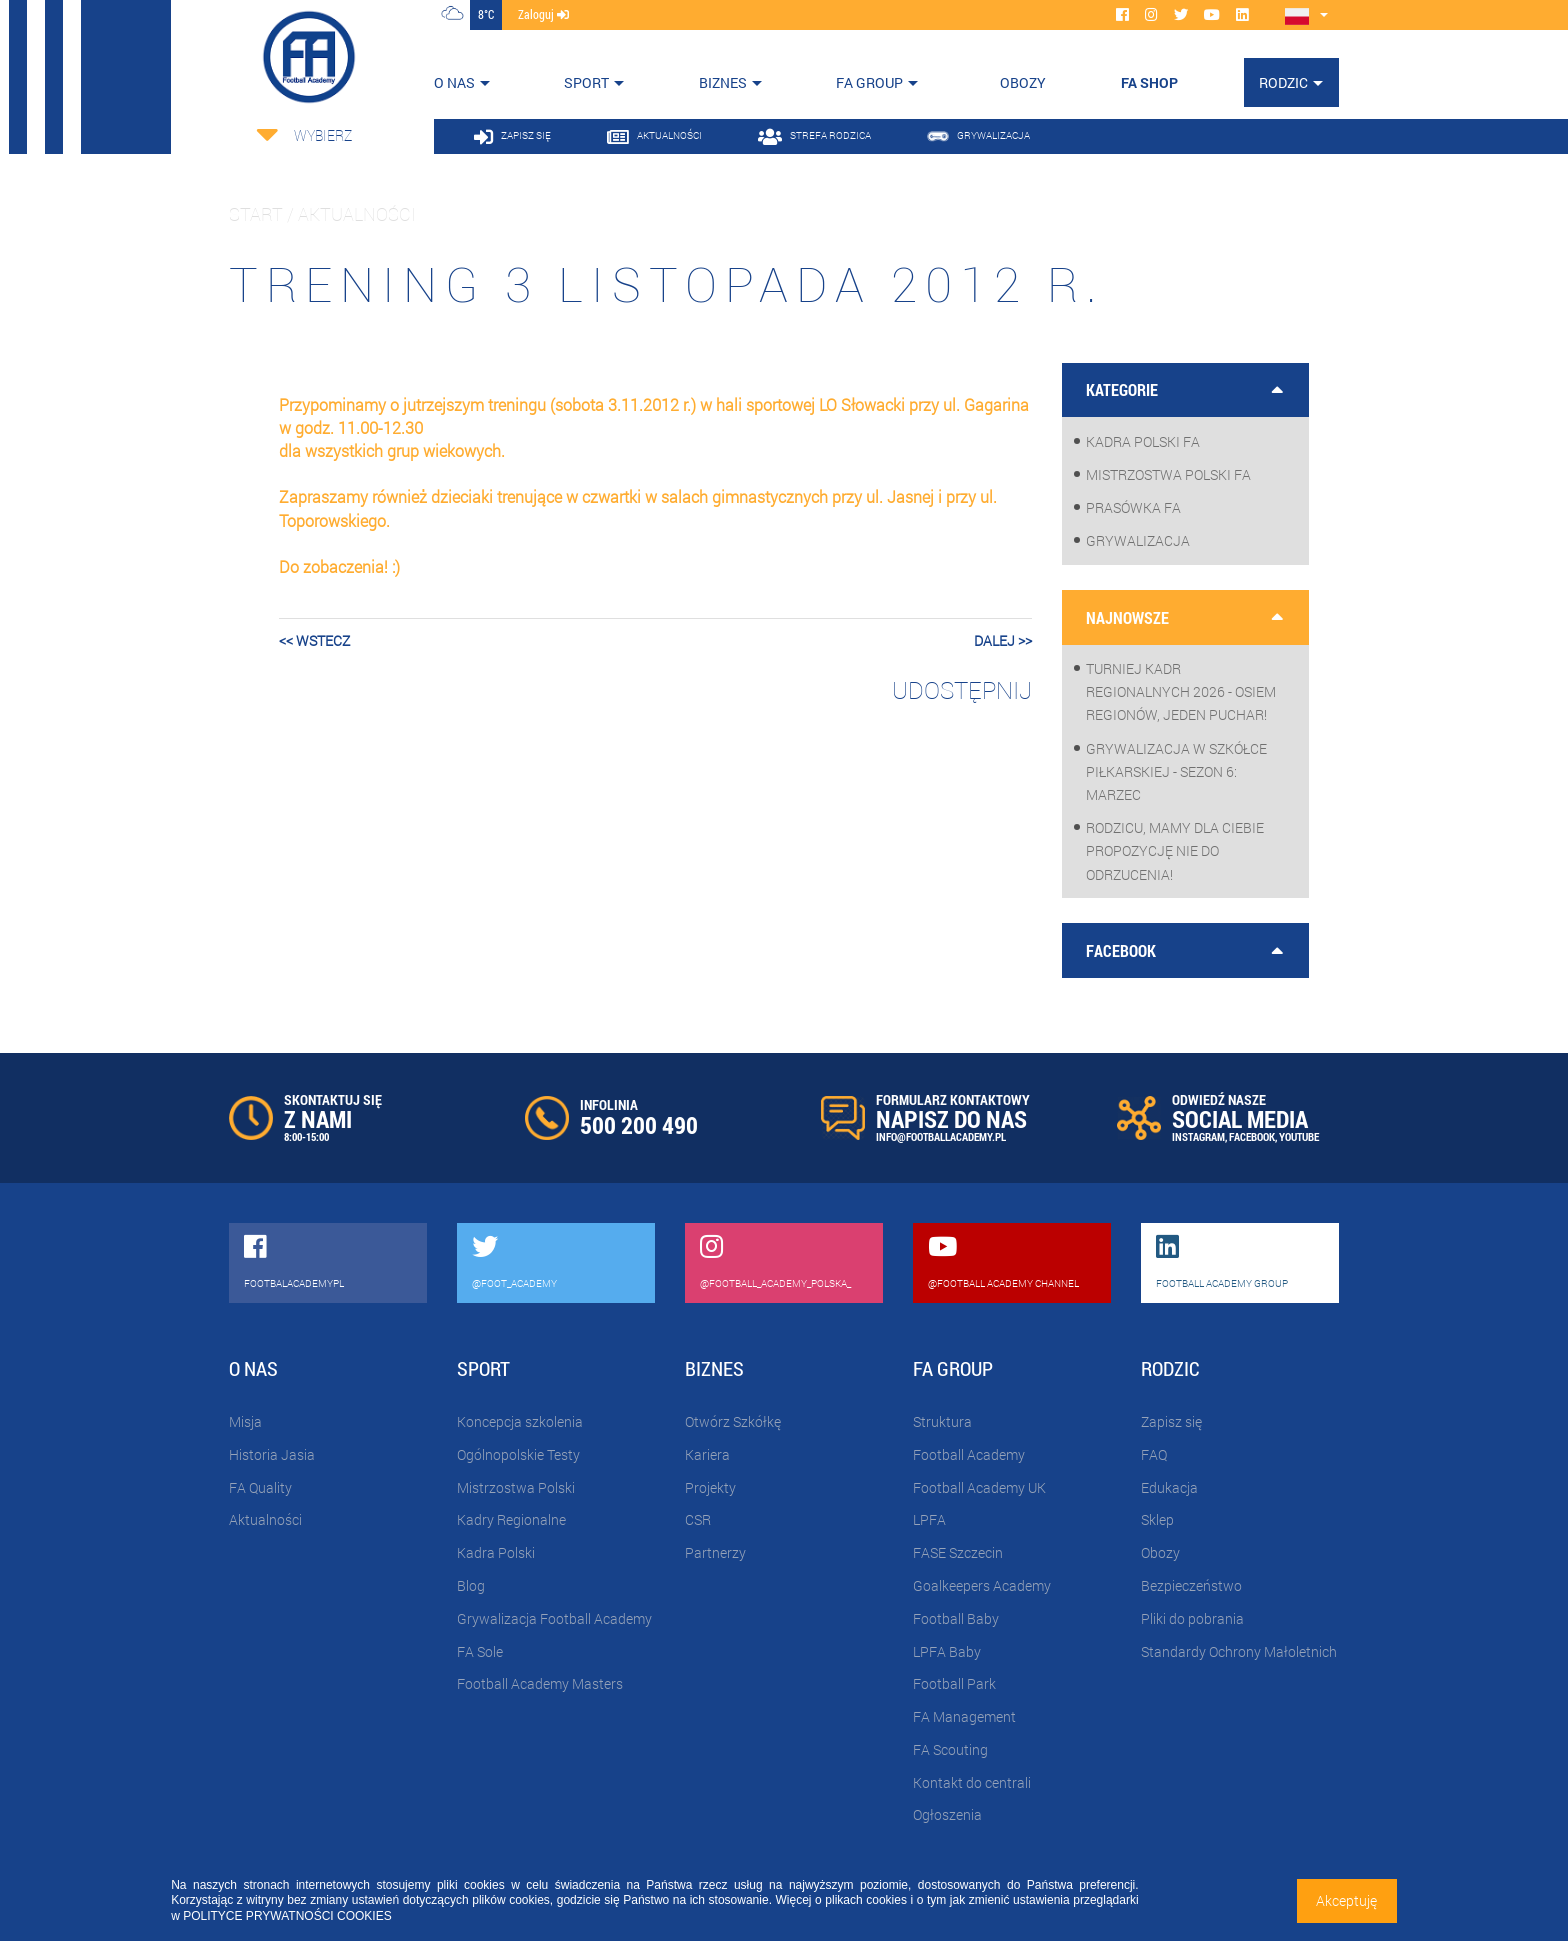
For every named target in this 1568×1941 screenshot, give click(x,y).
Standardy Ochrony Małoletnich (1239, 1651)
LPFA (929, 1519)
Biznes (723, 82)
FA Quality (260, 1487)
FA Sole (480, 1651)
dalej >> (1003, 640)
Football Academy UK (979, 1487)
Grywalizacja (1138, 540)
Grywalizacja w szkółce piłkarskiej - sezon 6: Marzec (1176, 771)
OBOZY (1023, 82)
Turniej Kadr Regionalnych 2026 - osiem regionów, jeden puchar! (1181, 691)
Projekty (710, 1487)
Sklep (1157, 1519)
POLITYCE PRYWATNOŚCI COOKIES (287, 1916)
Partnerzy (715, 1552)
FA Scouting (950, 1749)
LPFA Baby (947, 1651)
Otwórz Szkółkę (733, 1421)
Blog (471, 1585)
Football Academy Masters (540, 1683)
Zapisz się (1171, 1421)
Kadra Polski (496, 1552)
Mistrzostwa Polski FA (1168, 474)
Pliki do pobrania (1192, 1618)
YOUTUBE (1299, 1136)
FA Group (869, 82)
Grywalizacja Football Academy (554, 1618)
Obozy (1160, 1552)
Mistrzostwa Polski (516, 1487)
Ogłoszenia (947, 1814)
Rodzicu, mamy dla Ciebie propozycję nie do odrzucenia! (1175, 850)
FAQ (1154, 1454)
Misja (245, 1421)
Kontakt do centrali (972, 1782)
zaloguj (543, 14)
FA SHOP (1149, 82)
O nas (454, 82)
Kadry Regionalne (511, 1519)
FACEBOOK (1252, 1136)
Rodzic (1283, 82)
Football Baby (956, 1618)
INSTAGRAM (1198, 1136)
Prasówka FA (1133, 507)
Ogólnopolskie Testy (518, 1454)
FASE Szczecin (958, 1552)
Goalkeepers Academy (982, 1585)
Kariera (707, 1454)
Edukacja (1169, 1487)
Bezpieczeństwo (1191, 1585)
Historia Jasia (272, 1454)
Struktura (942, 1421)
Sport (586, 82)
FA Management (964, 1716)
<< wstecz (314, 640)
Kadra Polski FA (1143, 441)
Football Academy (969, 1454)
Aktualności (265, 1519)
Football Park (954, 1683)
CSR (698, 1519)
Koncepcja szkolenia (520, 1421)
